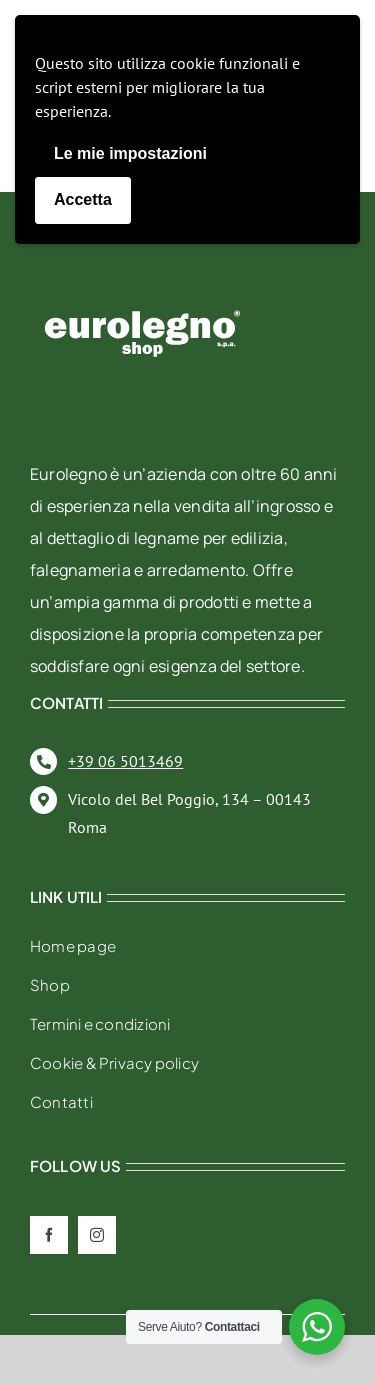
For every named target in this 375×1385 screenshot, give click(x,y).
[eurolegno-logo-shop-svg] (142, 278)
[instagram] (97, 1235)
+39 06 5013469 (125, 761)
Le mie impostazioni (130, 153)
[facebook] (49, 1235)
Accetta (83, 199)
